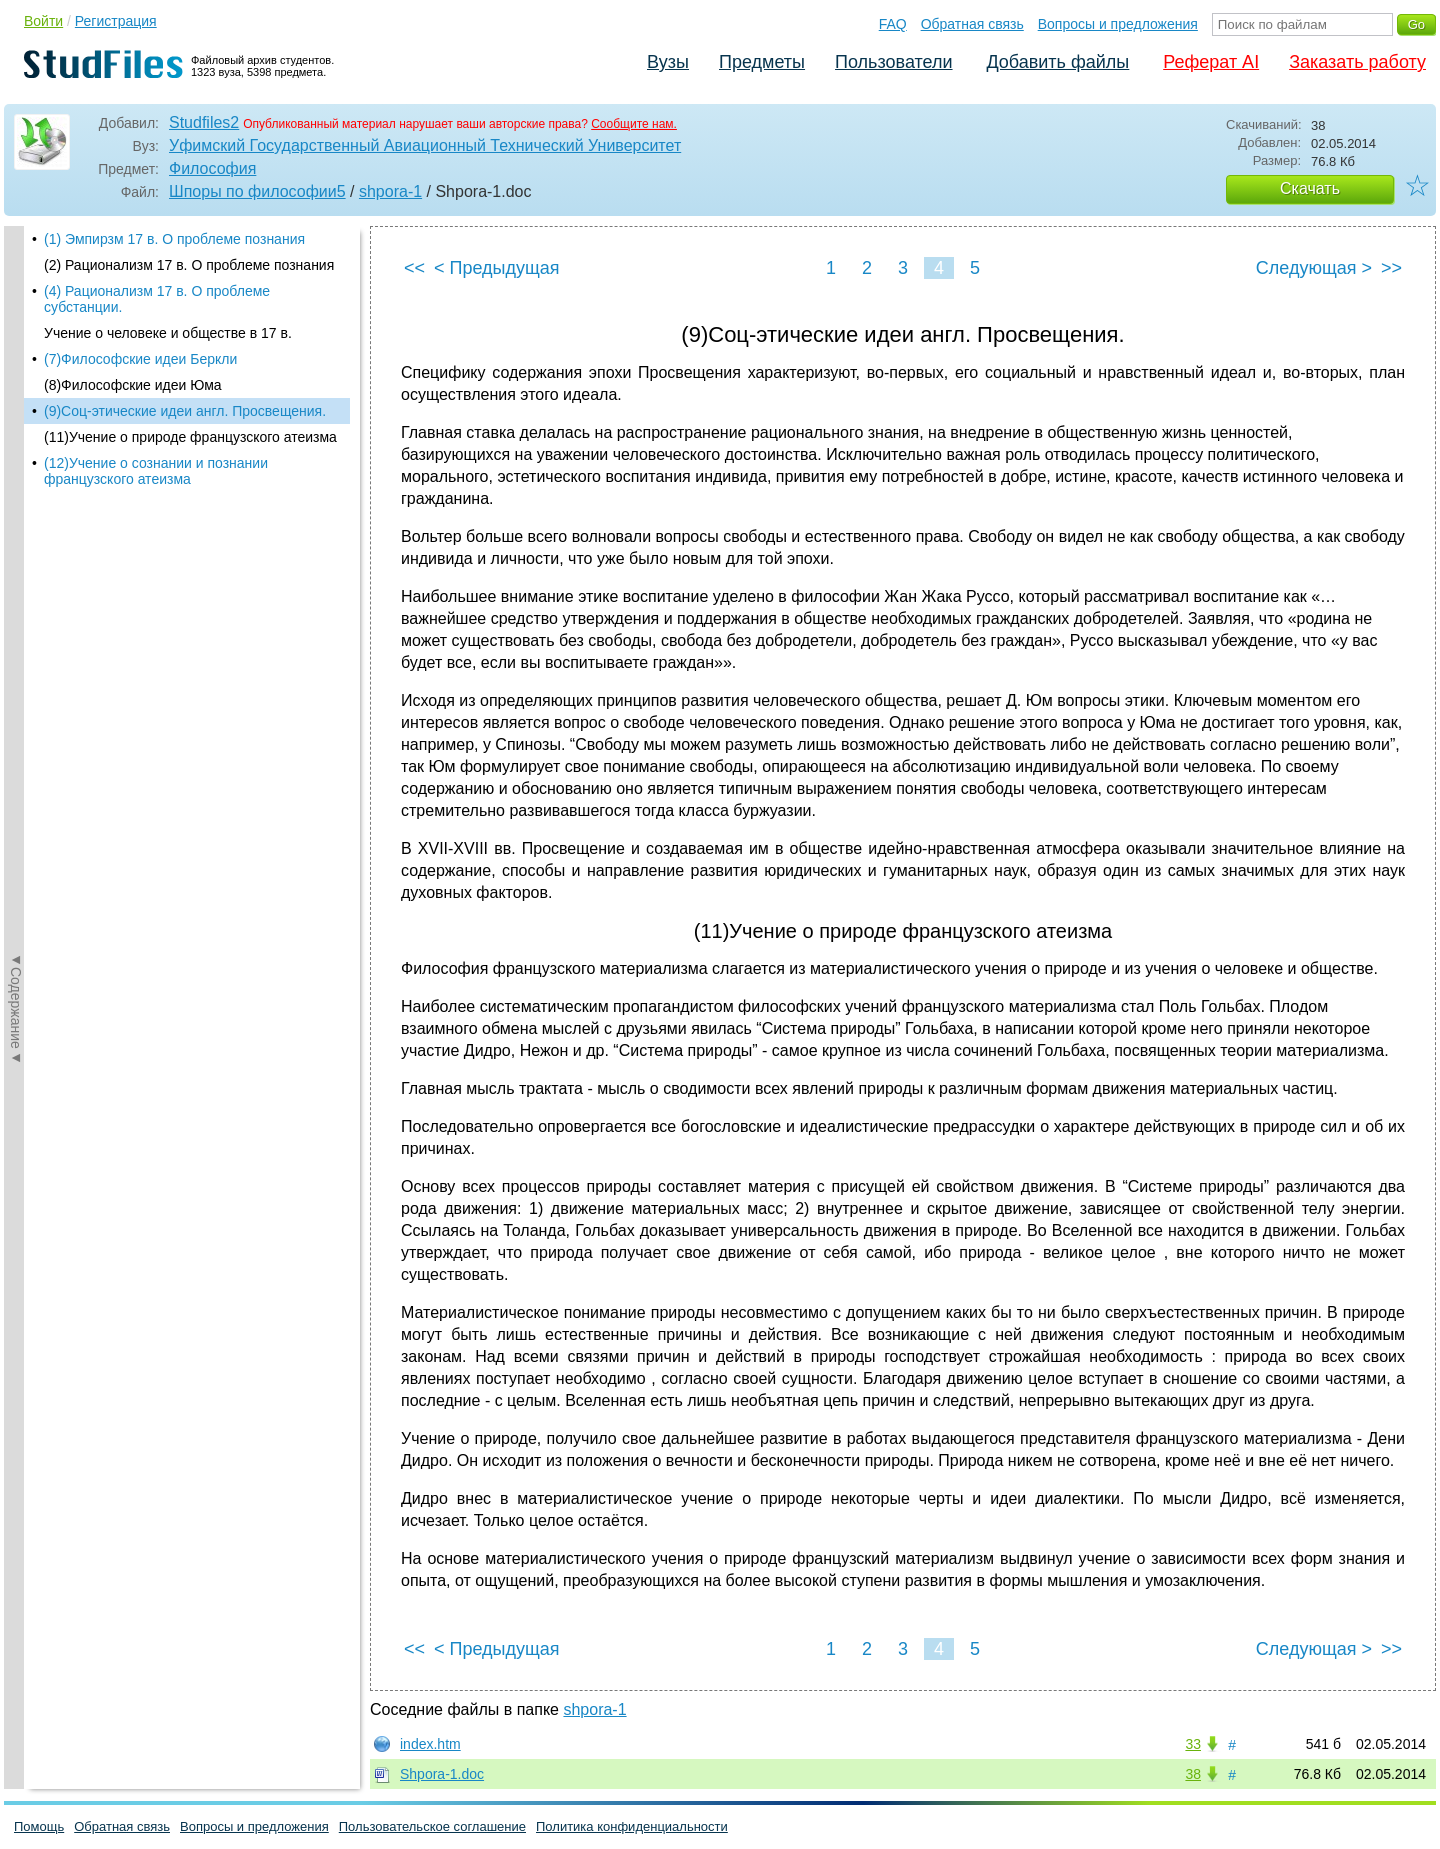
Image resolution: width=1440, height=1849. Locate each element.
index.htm (430, 1744)
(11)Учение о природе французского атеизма (190, 437)
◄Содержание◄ (16, 576)
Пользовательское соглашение (432, 1826)
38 (1193, 1774)
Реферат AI (1211, 62)
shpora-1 (390, 191)
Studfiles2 (204, 122)
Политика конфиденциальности (632, 1826)
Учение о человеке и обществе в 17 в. (168, 333)
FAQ (893, 24)
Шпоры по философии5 (257, 191)
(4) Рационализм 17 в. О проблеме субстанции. (157, 299)
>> (1391, 268)
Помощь (39, 1826)
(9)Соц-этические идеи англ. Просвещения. (185, 411)
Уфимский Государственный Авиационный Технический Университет (425, 145)
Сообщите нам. (634, 124)
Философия (212, 168)
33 (1193, 1744)
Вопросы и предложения (1118, 24)
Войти (43, 21)
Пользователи (893, 62)
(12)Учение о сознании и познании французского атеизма (156, 471)
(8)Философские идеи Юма (133, 385)
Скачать (1310, 188)
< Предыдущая (497, 268)
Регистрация (116, 21)
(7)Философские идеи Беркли (140, 359)
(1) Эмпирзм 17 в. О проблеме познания (174, 239)
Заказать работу (1357, 62)
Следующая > (1314, 268)
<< (414, 268)
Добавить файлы (1057, 62)
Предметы (762, 62)
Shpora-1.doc (442, 1774)
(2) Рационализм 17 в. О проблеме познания (189, 265)
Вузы (668, 62)
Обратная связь (972, 24)
